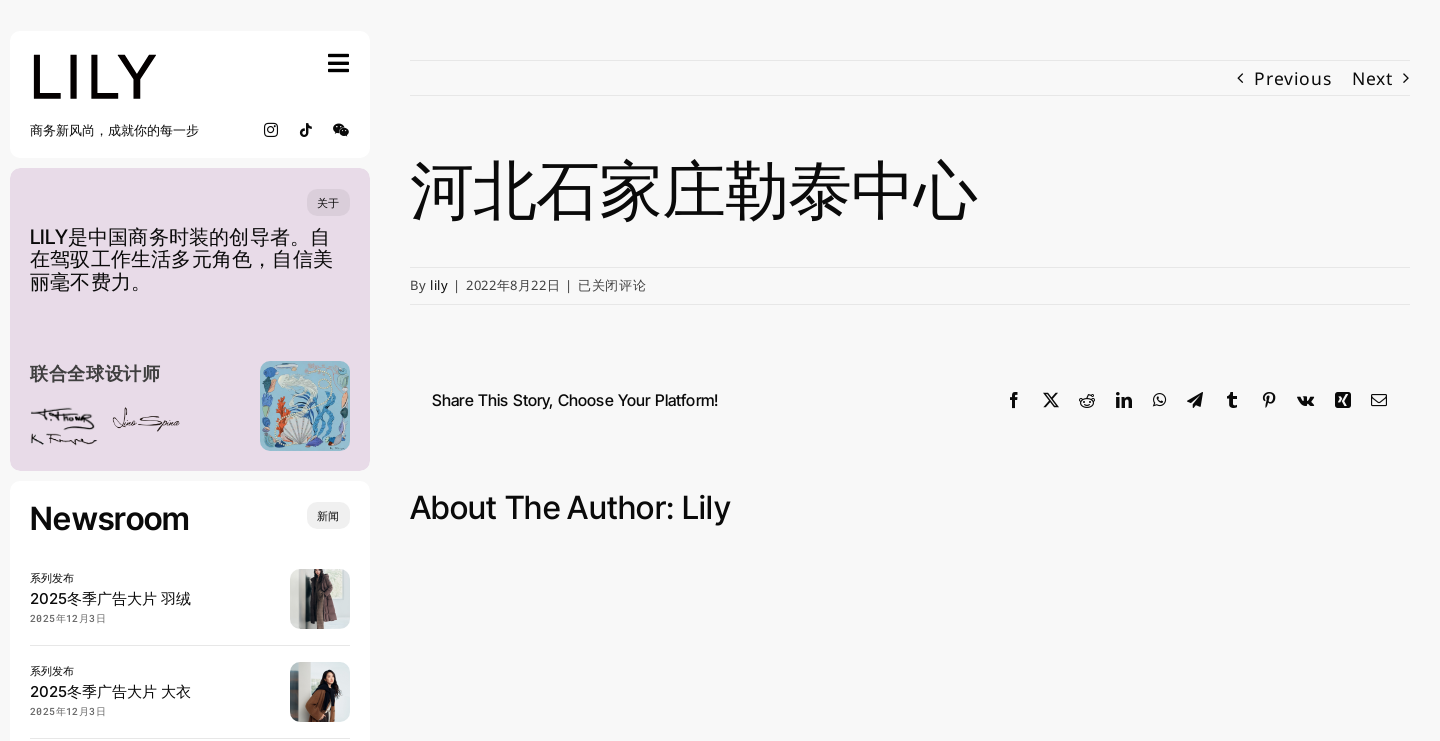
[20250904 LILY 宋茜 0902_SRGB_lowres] (320, 577)
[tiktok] (306, 130)
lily (439, 285)
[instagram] (271, 130)
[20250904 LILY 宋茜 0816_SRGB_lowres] (320, 670)
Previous (1292, 78)
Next (1372, 78)
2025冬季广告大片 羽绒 (110, 598)
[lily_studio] (95, 59)
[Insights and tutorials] (328, 515)
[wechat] (341, 130)
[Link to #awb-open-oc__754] (339, 63)
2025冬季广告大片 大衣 (110, 691)
